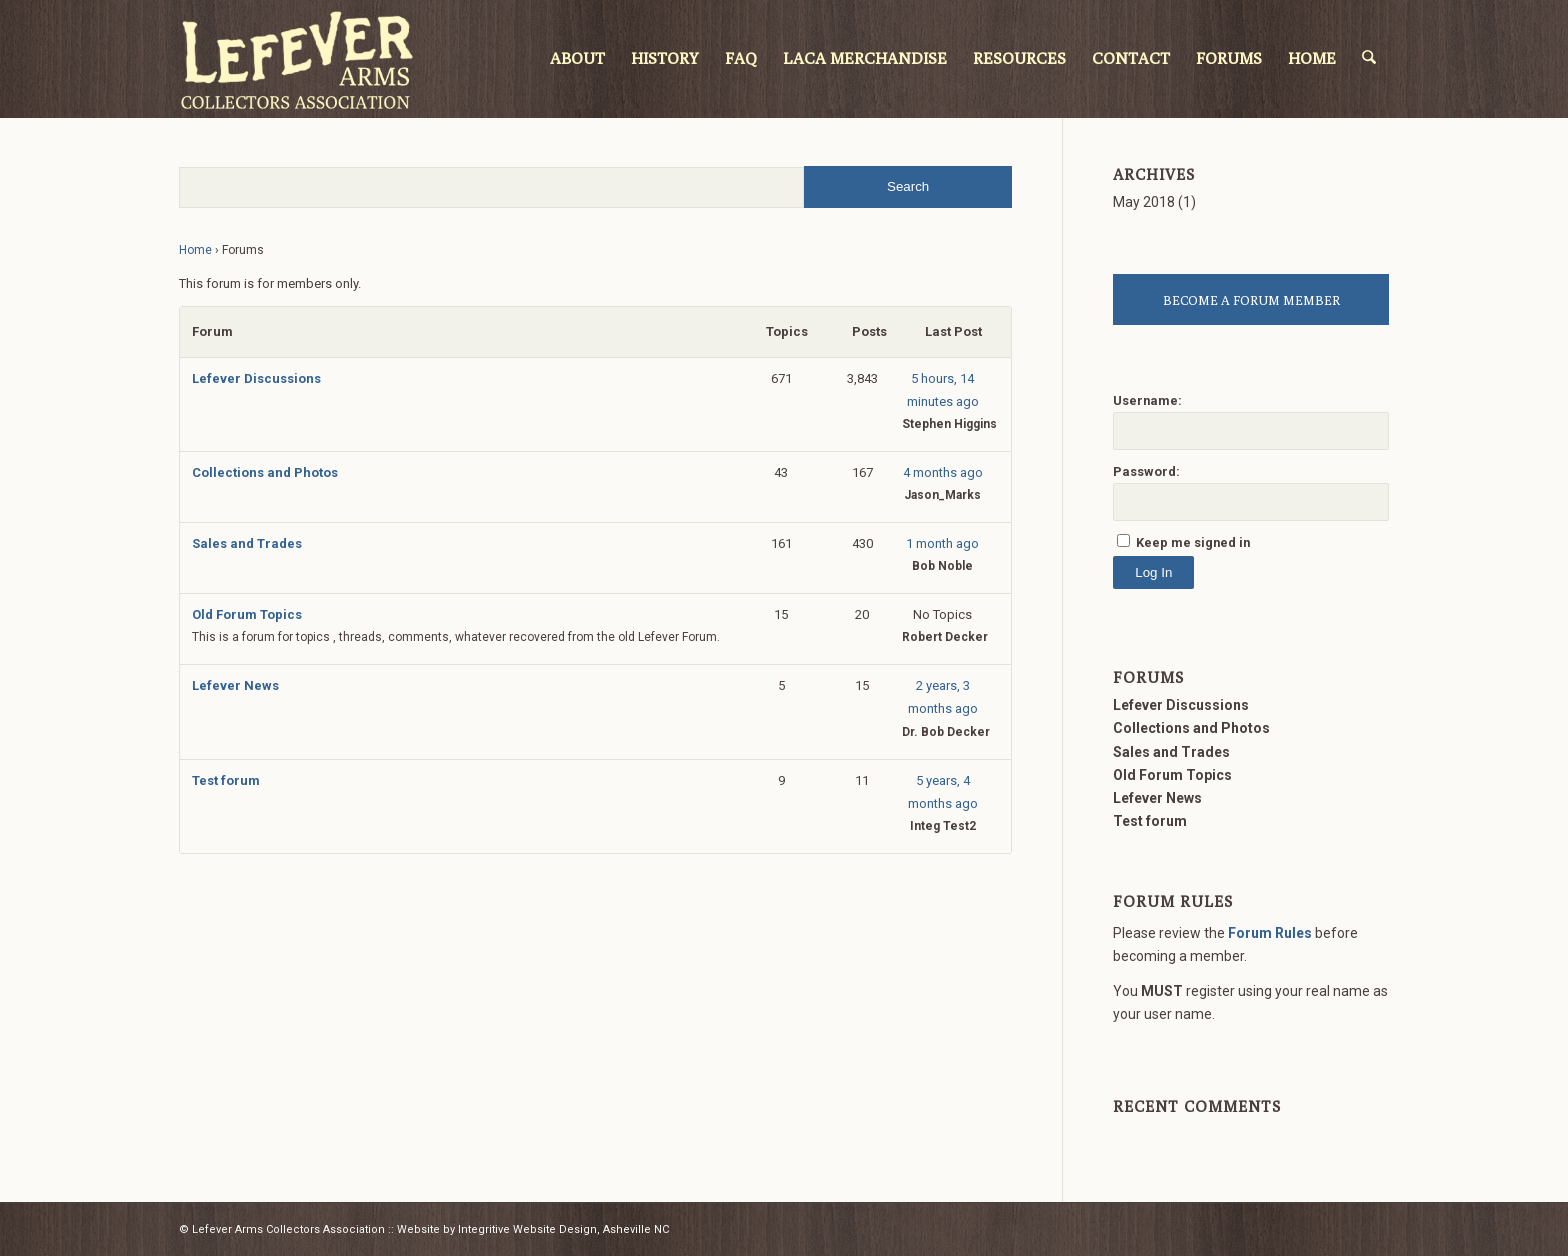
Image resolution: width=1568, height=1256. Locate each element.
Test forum (226, 780)
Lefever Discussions (256, 378)
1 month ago (942, 543)
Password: (1146, 471)
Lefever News (235, 685)
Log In (1153, 572)
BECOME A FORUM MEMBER (1251, 300)
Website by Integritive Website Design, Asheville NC (533, 1229)
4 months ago (943, 472)
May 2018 (1144, 202)
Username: (1147, 400)
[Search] (1370, 59)
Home (195, 250)
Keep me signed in (1193, 542)
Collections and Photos (265, 472)
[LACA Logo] (297, 59)
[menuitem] (579, 59)
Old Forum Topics (247, 614)
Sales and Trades (247, 543)
